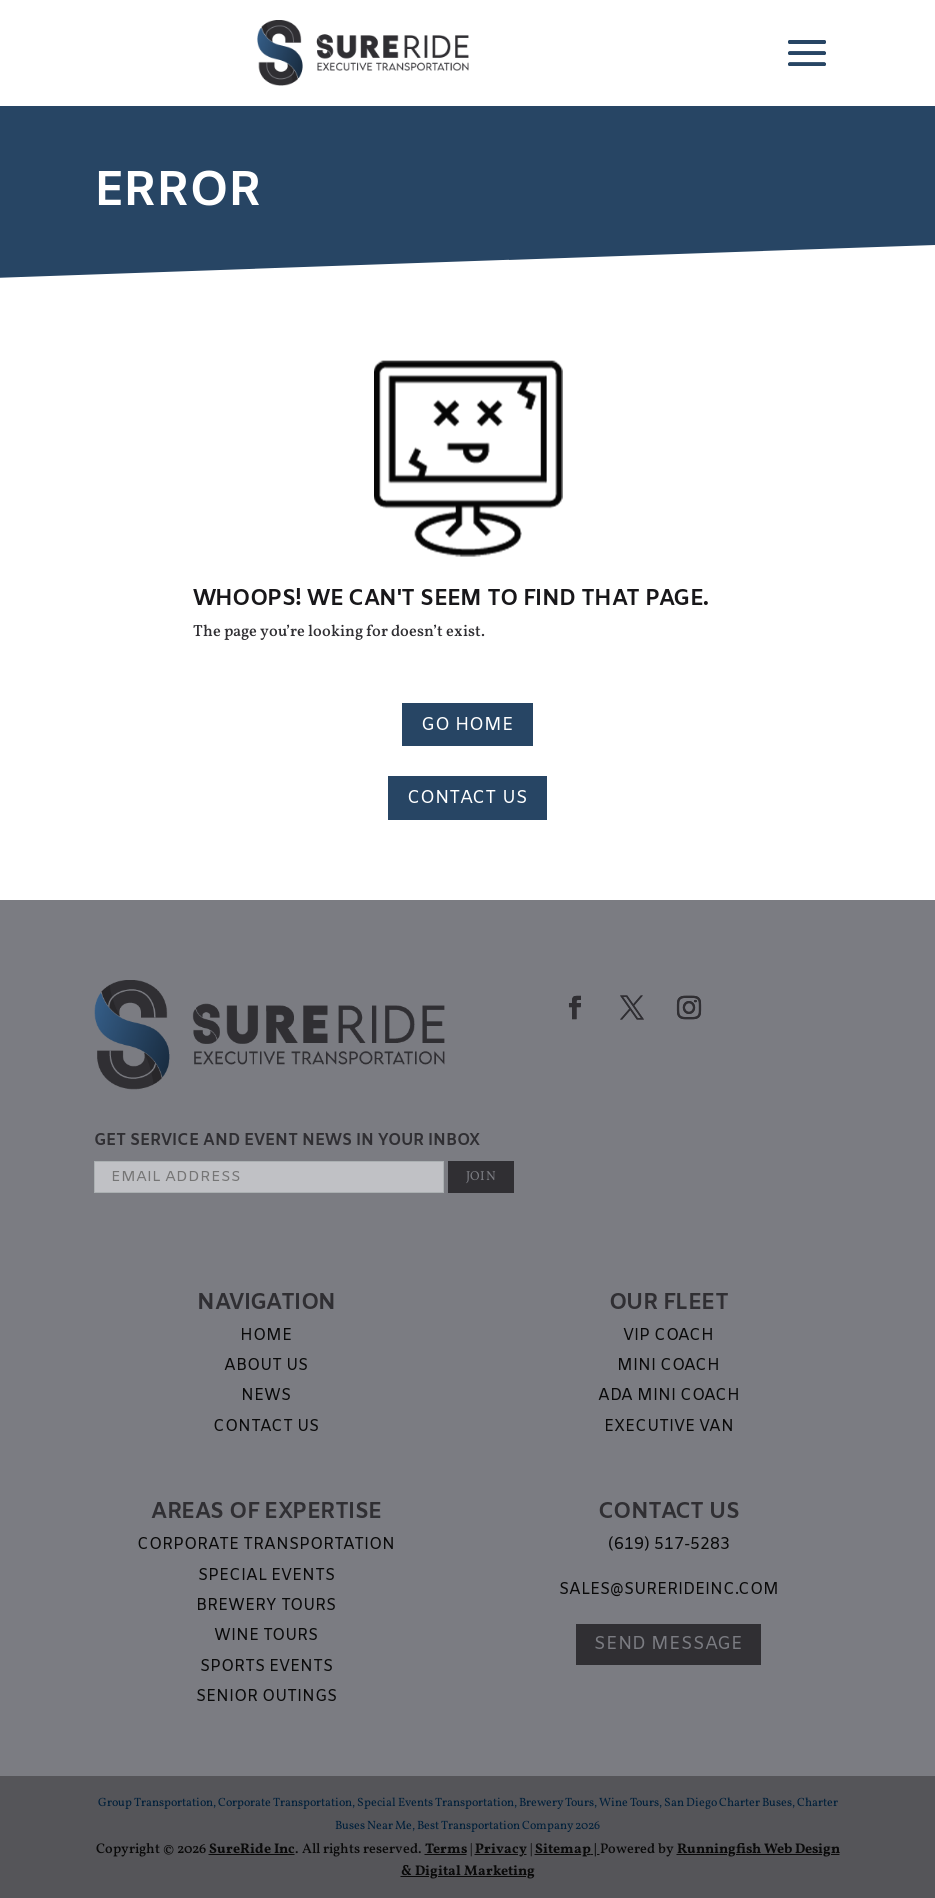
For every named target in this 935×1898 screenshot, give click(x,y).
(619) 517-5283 (669, 1544)
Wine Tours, (631, 1803)
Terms (446, 1849)
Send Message (668, 1644)
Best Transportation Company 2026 (508, 1826)
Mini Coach (668, 1365)
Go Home (467, 725)
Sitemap (563, 1849)
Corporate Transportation (266, 1544)
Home (266, 1335)
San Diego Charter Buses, (730, 1803)
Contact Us (467, 798)
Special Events (266, 1575)
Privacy (501, 1849)
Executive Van (669, 1426)
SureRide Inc (252, 1849)
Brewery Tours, (559, 1803)
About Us (266, 1365)
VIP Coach (668, 1335)
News (266, 1395)
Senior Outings (266, 1696)
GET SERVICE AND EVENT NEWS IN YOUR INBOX (287, 1140)
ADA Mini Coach (669, 1395)
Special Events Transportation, (438, 1803)
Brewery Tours (266, 1605)
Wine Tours (266, 1635)
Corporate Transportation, (287, 1803)
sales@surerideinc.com (669, 1589)
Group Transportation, (158, 1803)
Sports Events (266, 1666)
